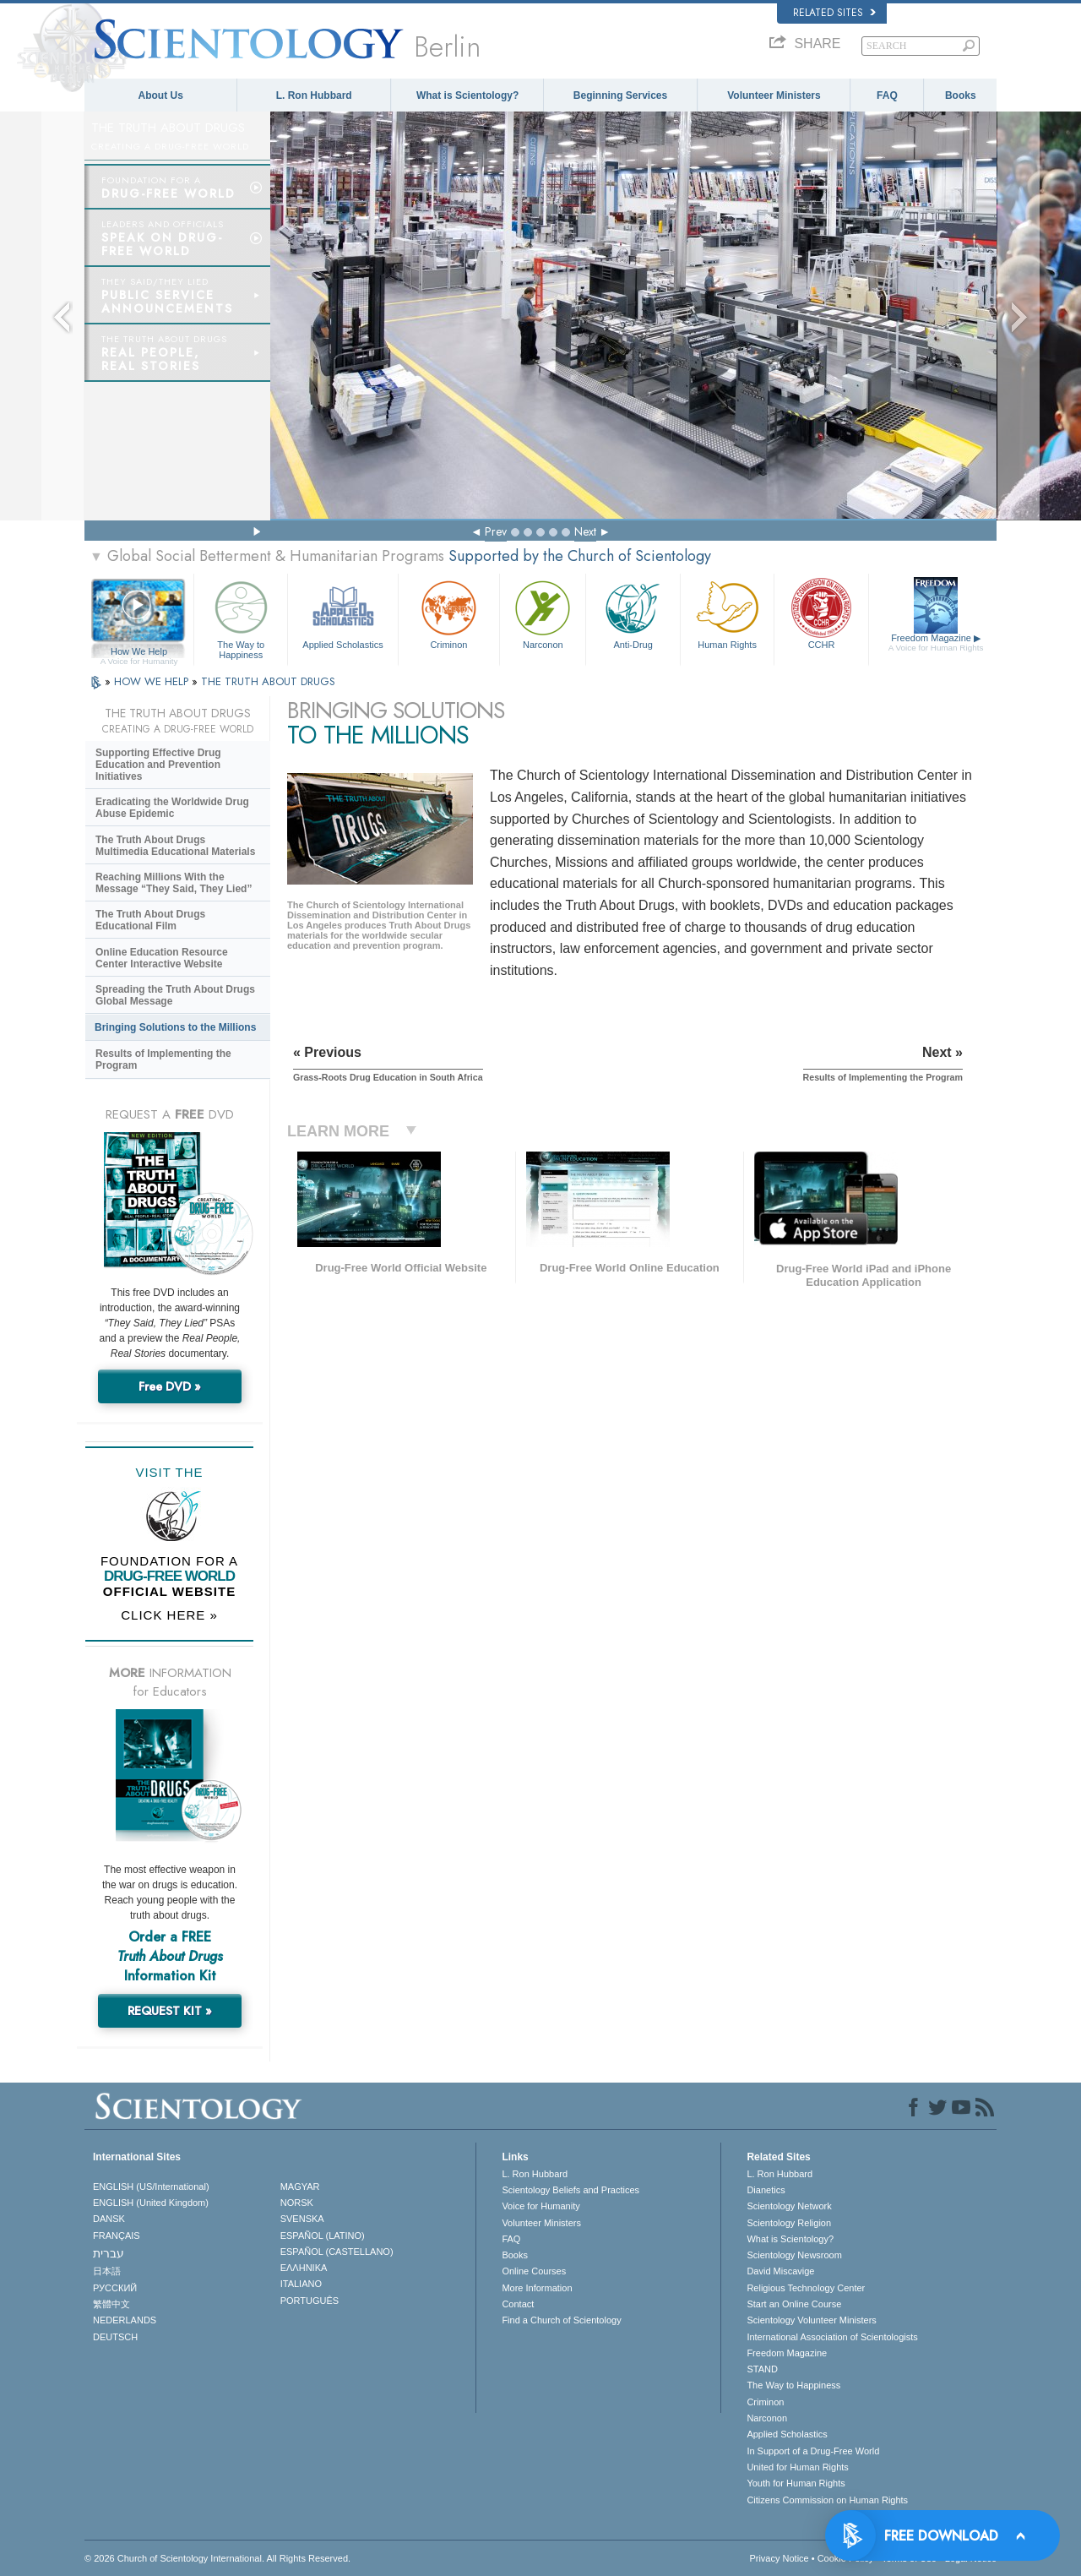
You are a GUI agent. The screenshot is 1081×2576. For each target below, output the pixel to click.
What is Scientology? (467, 95)
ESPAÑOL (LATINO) (322, 2235)
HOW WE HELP (153, 681)
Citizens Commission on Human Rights (827, 2500)
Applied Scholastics (342, 613)
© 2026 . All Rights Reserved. (217, 2558)
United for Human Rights (797, 2467)
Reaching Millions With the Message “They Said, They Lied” (173, 883)
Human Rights (727, 613)
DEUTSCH (115, 2337)
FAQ (887, 95)
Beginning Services (620, 95)
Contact (518, 2304)
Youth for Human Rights (796, 2483)
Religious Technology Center (806, 2288)
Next (585, 531)
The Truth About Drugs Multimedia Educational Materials (175, 846)
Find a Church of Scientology (561, 2320)
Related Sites (834, 12)
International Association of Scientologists (832, 2337)
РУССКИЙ (115, 2288)
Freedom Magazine (936, 643)
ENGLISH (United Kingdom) (151, 2202)
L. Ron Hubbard (314, 95)
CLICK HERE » (169, 1615)
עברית (108, 2253)
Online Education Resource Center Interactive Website (161, 958)
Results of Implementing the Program (163, 1059)
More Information (537, 2288)
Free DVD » (170, 1386)
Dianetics (766, 2190)
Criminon (449, 613)
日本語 (107, 2271)
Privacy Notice (778, 2558)
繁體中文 (111, 2304)
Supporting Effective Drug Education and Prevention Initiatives (158, 764)
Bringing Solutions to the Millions (175, 1027)
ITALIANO (301, 2284)
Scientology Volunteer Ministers (811, 2320)
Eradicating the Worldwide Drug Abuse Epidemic (172, 808)
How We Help (139, 652)
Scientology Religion (789, 2223)
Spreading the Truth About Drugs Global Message (175, 995)
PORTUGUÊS (309, 2301)
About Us (161, 95)
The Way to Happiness (240, 617)
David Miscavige (780, 2271)
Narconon (542, 613)
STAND (762, 2369)
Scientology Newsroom (794, 2255)
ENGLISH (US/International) (151, 2186)
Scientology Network (789, 2206)
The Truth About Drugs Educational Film (150, 920)
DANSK (109, 2219)
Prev (496, 531)
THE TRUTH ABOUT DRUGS (268, 681)
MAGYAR (300, 2186)
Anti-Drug (632, 613)
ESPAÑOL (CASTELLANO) (337, 2252)
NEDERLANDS (124, 2320)
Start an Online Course (794, 2304)
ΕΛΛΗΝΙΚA (304, 2268)
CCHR (821, 613)
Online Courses (534, 2271)
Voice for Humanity (540, 2206)
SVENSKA (302, 2219)
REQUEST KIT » (170, 2010)
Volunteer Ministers (773, 95)
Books (960, 95)
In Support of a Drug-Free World (813, 2451)
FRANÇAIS (116, 2235)
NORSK (296, 2202)
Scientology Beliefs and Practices (570, 2190)
